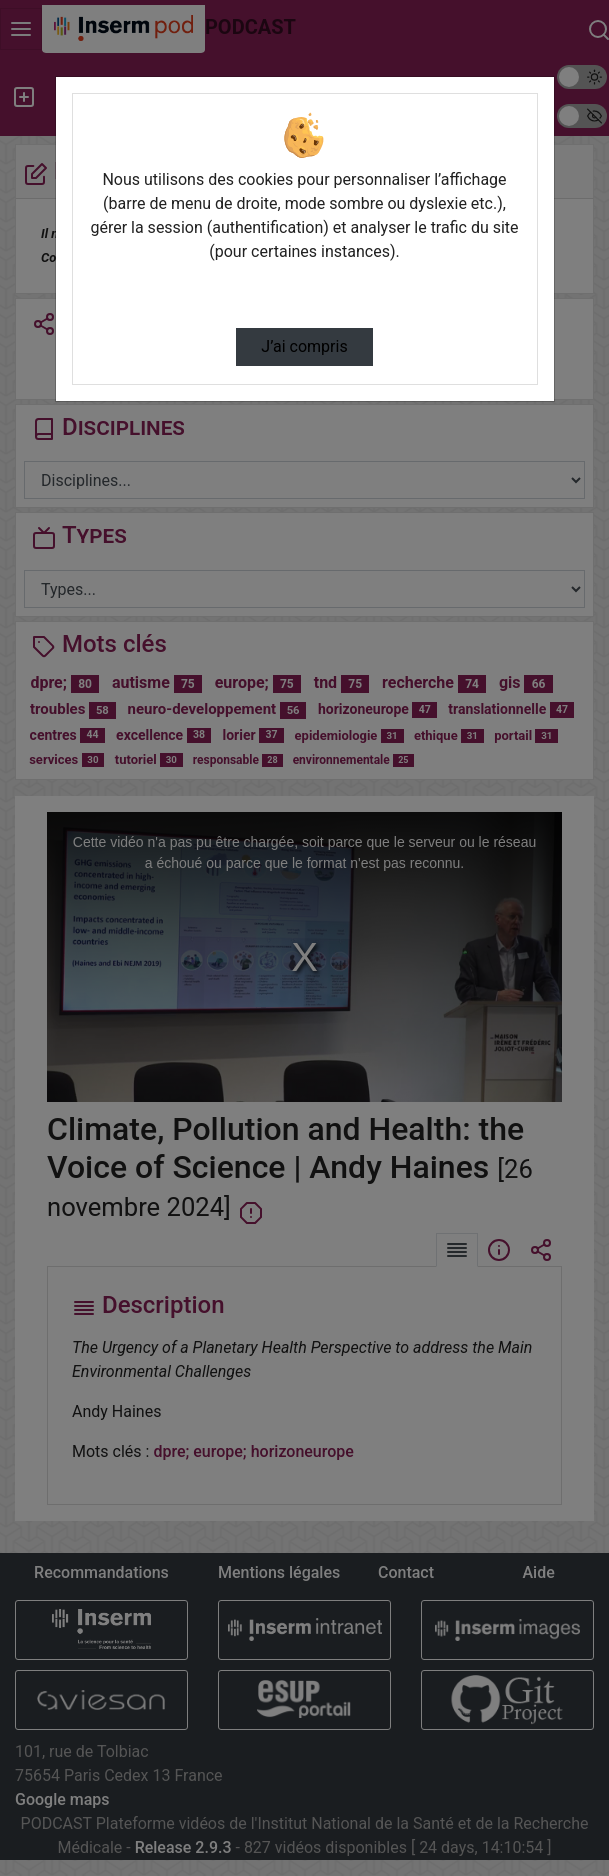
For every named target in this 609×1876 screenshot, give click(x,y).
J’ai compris (304, 346)
